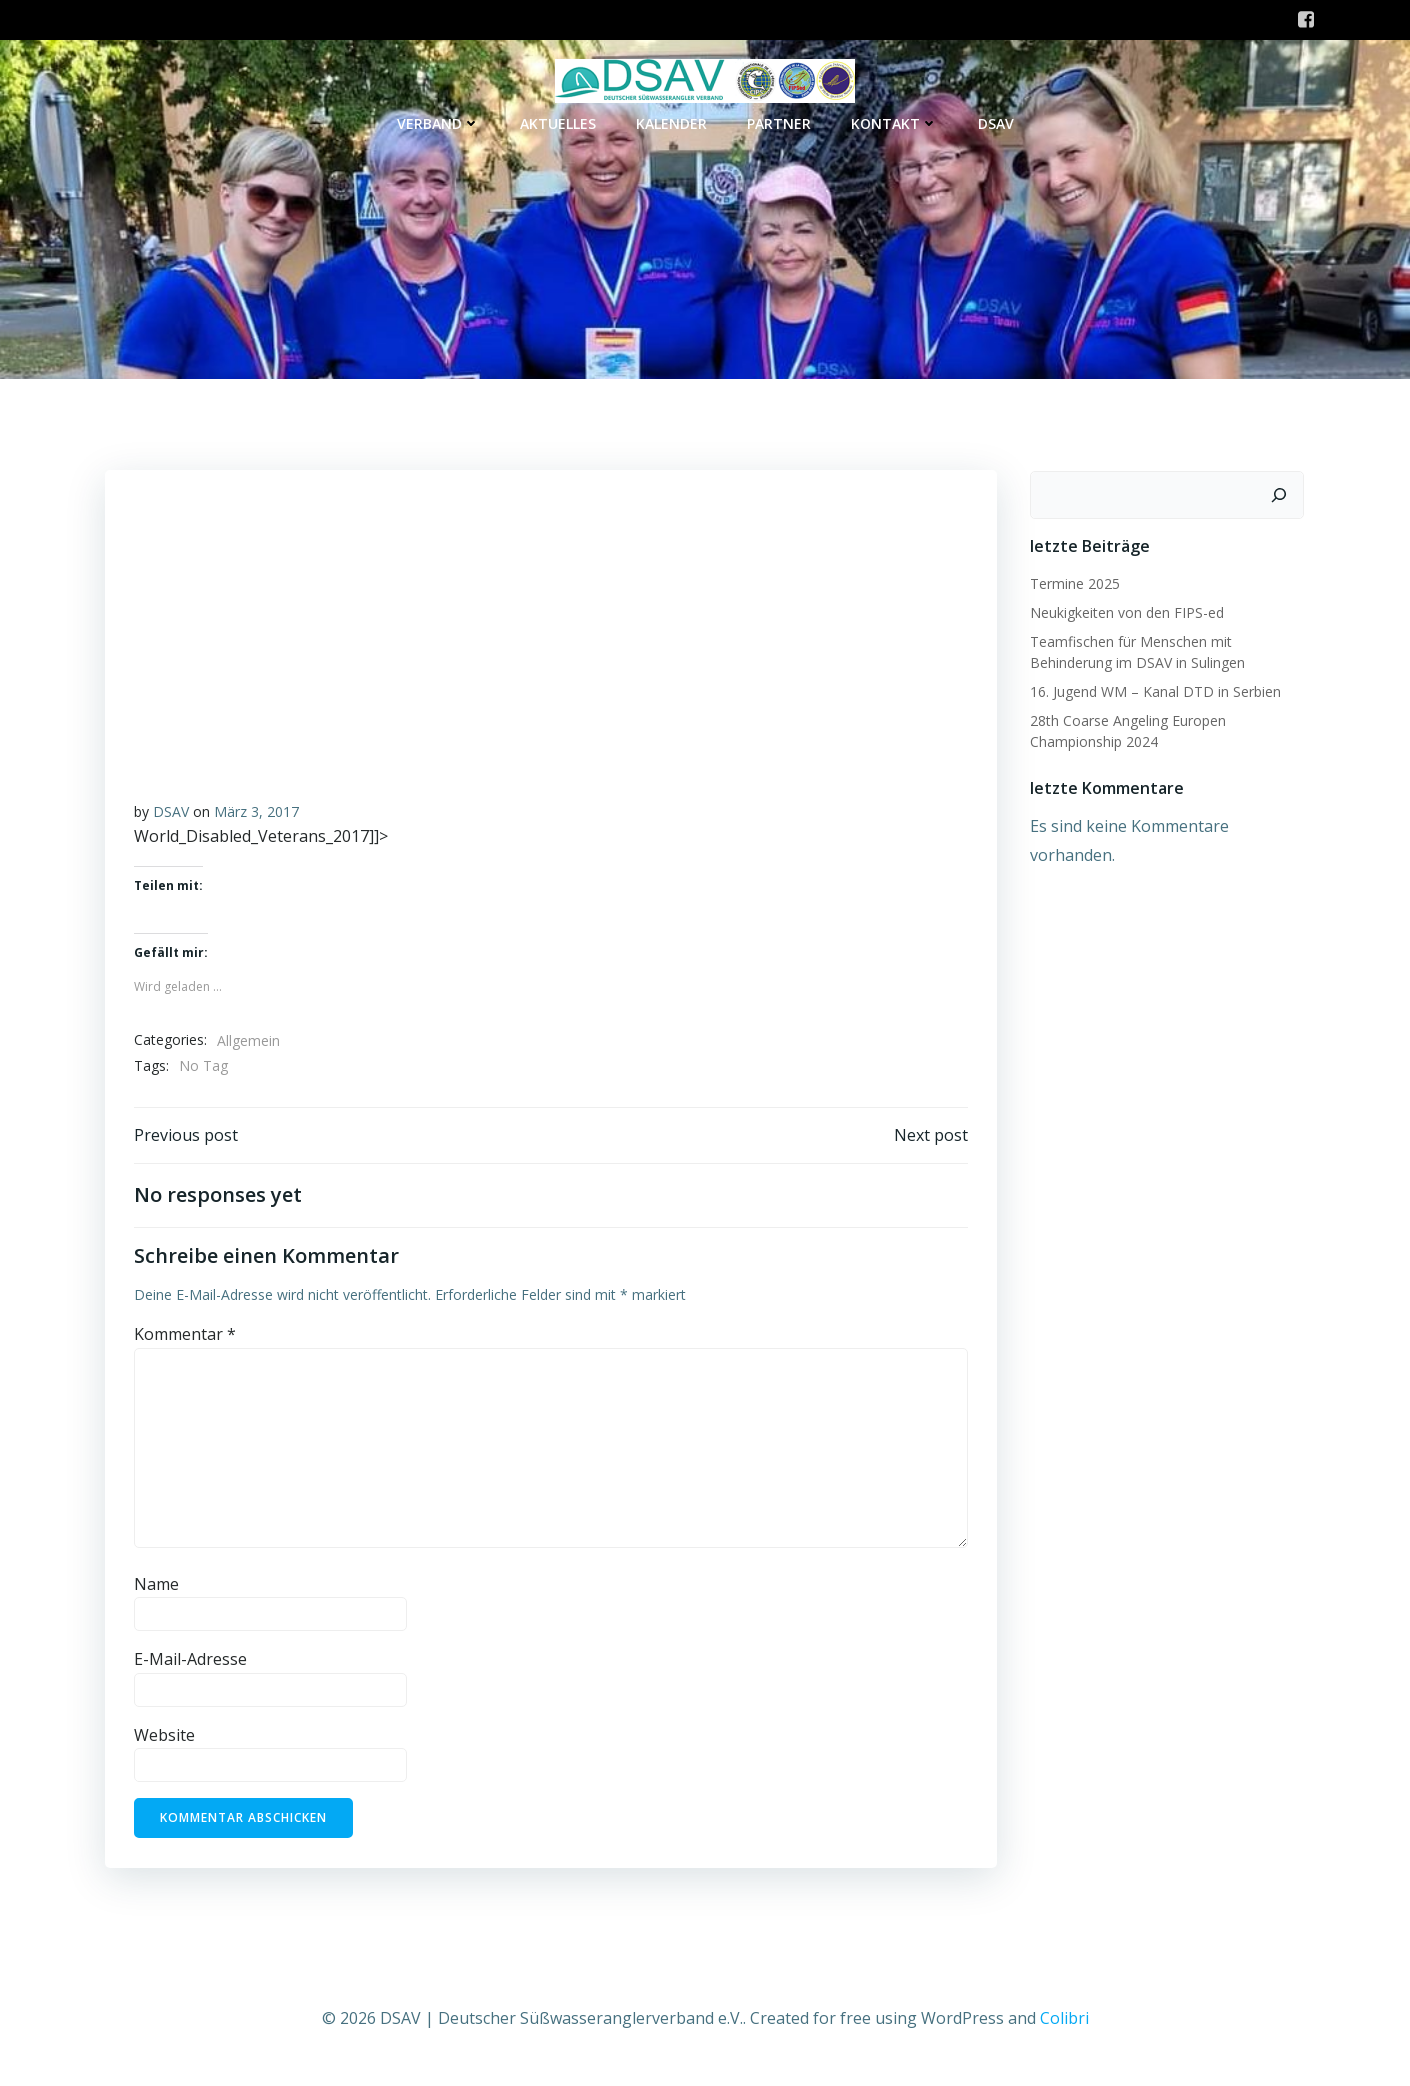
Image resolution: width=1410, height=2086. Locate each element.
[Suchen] (1281, 499)
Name (156, 1592)
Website (164, 1744)
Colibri (1064, 2026)
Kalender (671, 124)
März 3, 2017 (256, 817)
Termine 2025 (1073, 587)
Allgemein (248, 1046)
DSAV (996, 124)
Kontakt (894, 124)
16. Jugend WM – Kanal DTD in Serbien (1153, 695)
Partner (779, 124)
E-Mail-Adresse (190, 1668)
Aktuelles (558, 124)
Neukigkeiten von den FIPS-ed (1125, 616)
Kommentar (185, 1343)
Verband (438, 124)
